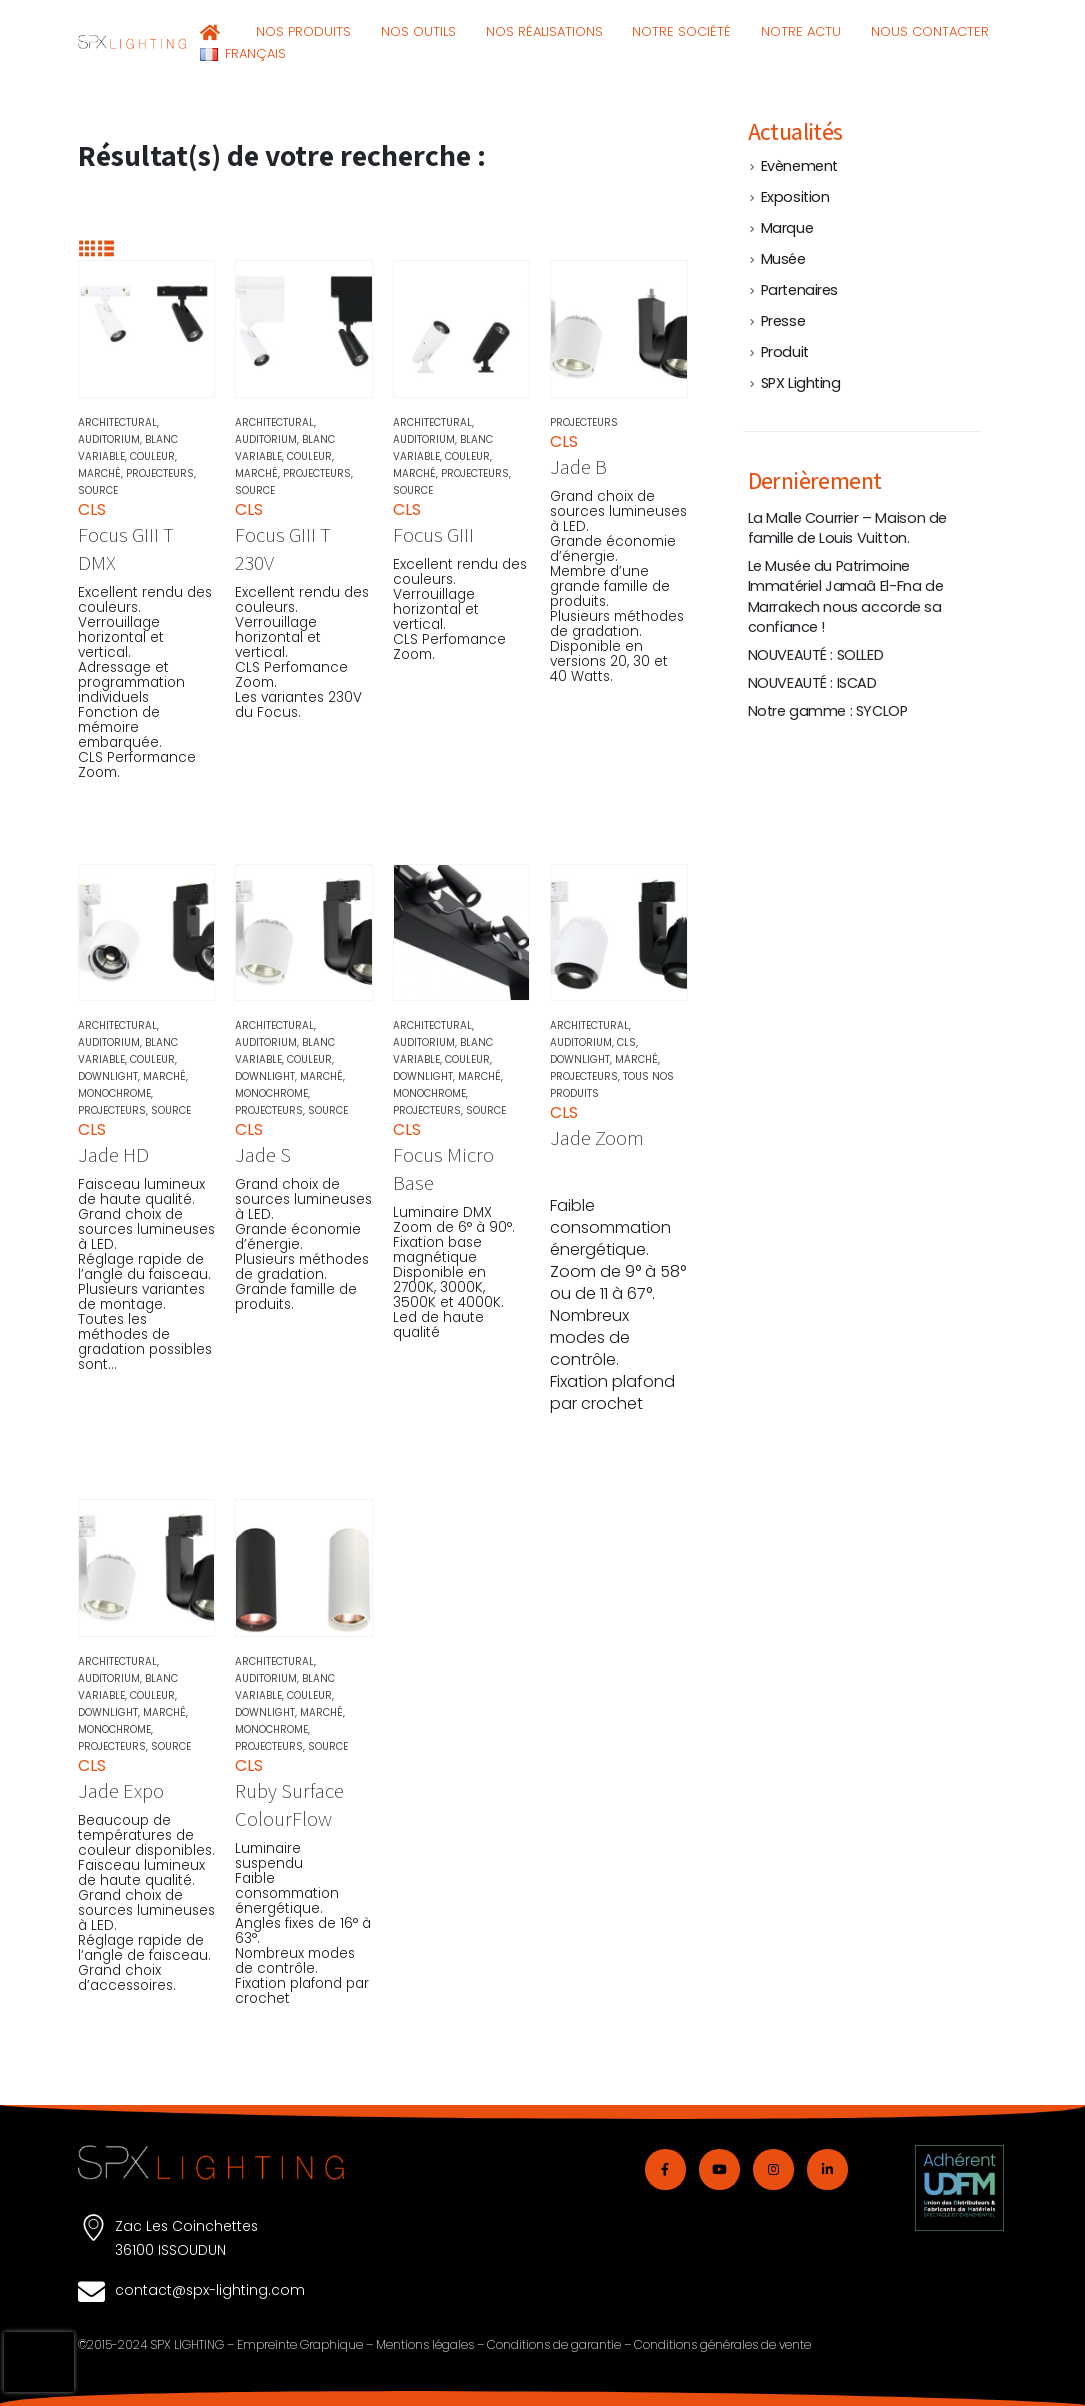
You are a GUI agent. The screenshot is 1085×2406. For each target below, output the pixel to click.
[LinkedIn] (827, 2169)
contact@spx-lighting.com (210, 2290)
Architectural (117, 422)
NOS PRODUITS (303, 31)
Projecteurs (160, 473)
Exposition (795, 197)
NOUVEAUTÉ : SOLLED (816, 655)
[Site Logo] (132, 42)
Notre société (681, 31)
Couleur (152, 456)
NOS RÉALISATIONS (544, 31)
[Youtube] (719, 2169)
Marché (99, 473)
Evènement (799, 166)
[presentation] (39, 2362)
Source (98, 490)
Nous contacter (930, 31)
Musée (783, 259)
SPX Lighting (801, 383)
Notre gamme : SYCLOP (828, 711)
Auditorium (109, 439)
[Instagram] (773, 2169)
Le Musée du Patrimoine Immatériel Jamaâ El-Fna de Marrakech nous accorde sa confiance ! (846, 596)
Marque (787, 228)
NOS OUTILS (418, 31)
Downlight (108, 1076)
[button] (87, 248)
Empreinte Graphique (300, 2344)
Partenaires (800, 290)
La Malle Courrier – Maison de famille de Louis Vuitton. (847, 528)
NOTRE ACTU (801, 31)
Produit (785, 352)
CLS (626, 1042)
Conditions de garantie (554, 2344)
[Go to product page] (147, 329)
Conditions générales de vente (722, 2344)
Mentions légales (425, 2344)
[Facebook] (665, 2169)
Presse (783, 321)
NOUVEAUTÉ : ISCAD (812, 683)
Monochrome (114, 1093)
